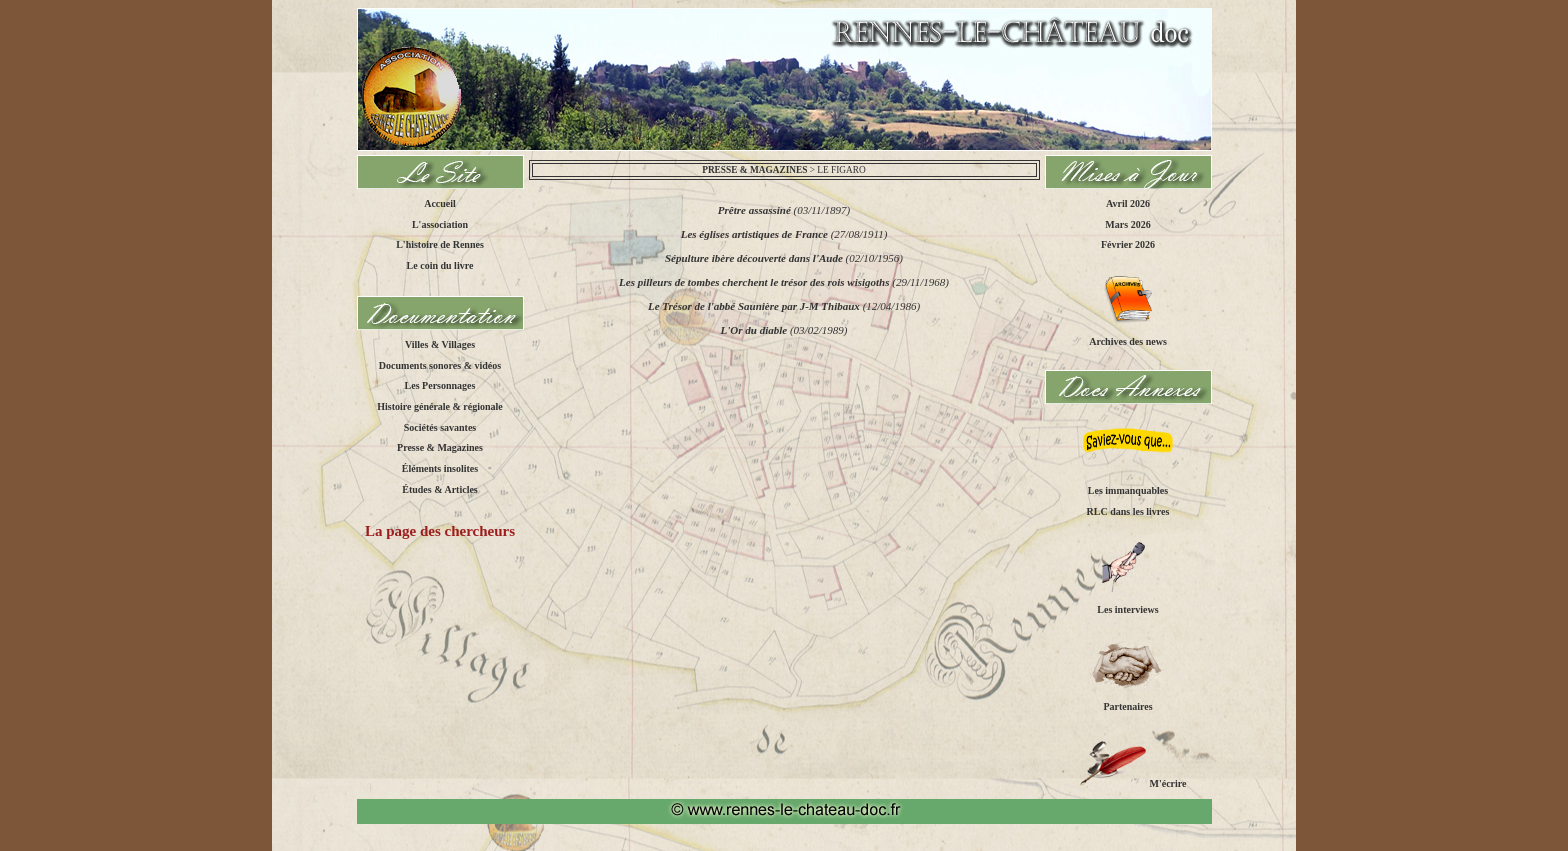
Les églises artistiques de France (754, 234)
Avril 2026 (1128, 203)
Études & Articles (440, 488)
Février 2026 (1128, 244)
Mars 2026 (1127, 223)
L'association (440, 223)
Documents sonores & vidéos (440, 364)
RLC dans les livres (1128, 511)
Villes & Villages (440, 344)
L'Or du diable (754, 330)
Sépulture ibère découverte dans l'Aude (754, 258)
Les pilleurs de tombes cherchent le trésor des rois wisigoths (754, 282)
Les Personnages (440, 385)
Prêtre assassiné (754, 210)
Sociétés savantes (440, 426)
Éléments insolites (440, 468)
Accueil (440, 203)
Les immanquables (1128, 490)
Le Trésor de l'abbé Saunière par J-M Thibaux (754, 306)
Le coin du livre (440, 265)
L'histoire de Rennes (440, 244)
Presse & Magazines (440, 447)
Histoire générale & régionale (440, 406)
